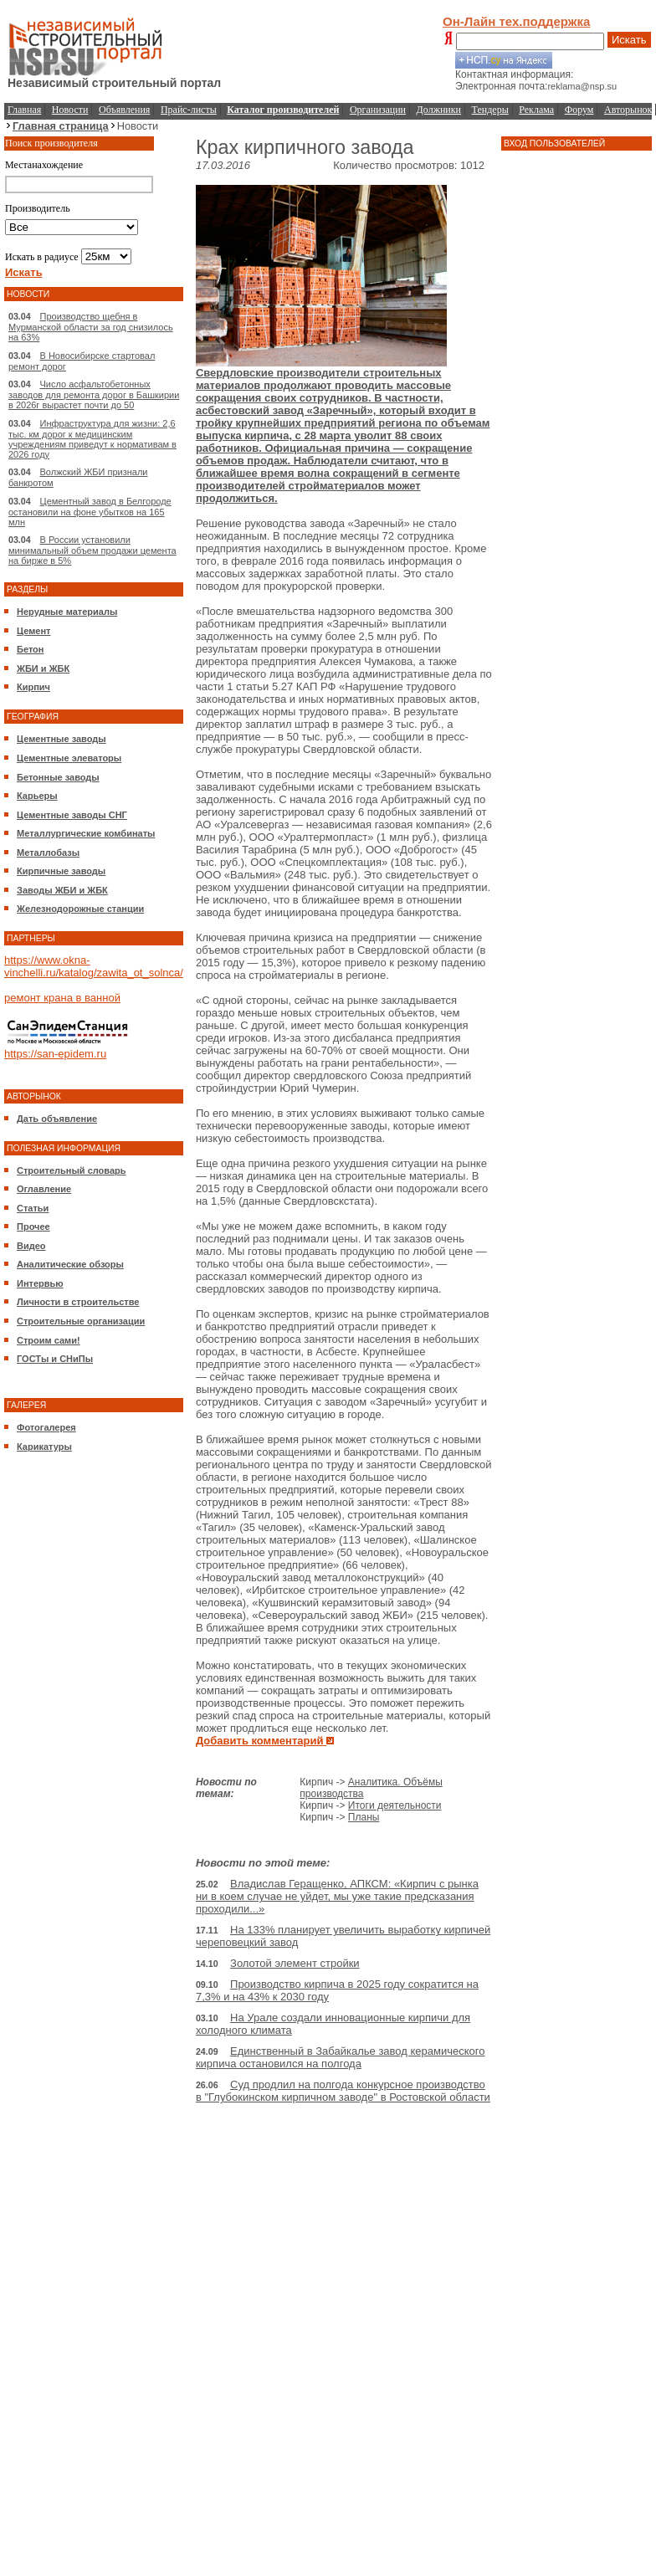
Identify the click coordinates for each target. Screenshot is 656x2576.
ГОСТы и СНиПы (55, 1359)
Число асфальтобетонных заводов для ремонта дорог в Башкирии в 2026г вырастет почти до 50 (93, 394)
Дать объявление (57, 1119)
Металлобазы (48, 853)
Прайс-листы (189, 109)
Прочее (33, 1226)
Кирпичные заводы (61, 871)
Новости (70, 109)
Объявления (124, 109)
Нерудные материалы (67, 612)
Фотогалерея (46, 1427)
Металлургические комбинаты (86, 833)
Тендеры (490, 109)
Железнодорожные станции (80, 909)
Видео (31, 1246)
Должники (439, 109)
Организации (378, 109)
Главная (24, 109)
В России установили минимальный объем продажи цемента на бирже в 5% (92, 550)
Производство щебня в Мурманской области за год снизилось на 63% (90, 326)
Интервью (40, 1283)
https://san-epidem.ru (55, 1053)
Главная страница (61, 126)
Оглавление (44, 1189)
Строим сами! (48, 1340)
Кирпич (33, 687)
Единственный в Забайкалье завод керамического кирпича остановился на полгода (340, 2057)
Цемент (33, 631)
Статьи (33, 1208)
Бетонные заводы (58, 777)
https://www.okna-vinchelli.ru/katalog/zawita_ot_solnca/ (93, 966)
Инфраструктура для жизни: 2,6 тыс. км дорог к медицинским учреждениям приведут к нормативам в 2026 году (92, 438)
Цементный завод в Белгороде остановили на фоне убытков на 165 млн (90, 511)
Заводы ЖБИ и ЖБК (62, 890)
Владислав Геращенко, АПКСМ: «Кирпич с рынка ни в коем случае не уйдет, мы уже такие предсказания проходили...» (337, 1896)
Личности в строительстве (78, 1302)
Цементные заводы (61, 739)
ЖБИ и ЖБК (43, 668)
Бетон (30, 649)
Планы (364, 1817)
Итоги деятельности (395, 1805)
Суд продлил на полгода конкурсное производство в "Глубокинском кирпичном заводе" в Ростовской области (343, 2090)
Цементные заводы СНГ (72, 815)
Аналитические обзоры (70, 1264)
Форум (579, 109)
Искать (629, 39)
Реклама (536, 109)
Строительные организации (81, 1321)
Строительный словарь (71, 1170)
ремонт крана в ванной (62, 997)
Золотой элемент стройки (295, 1963)
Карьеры (37, 796)
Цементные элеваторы (69, 758)
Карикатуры (44, 1447)
